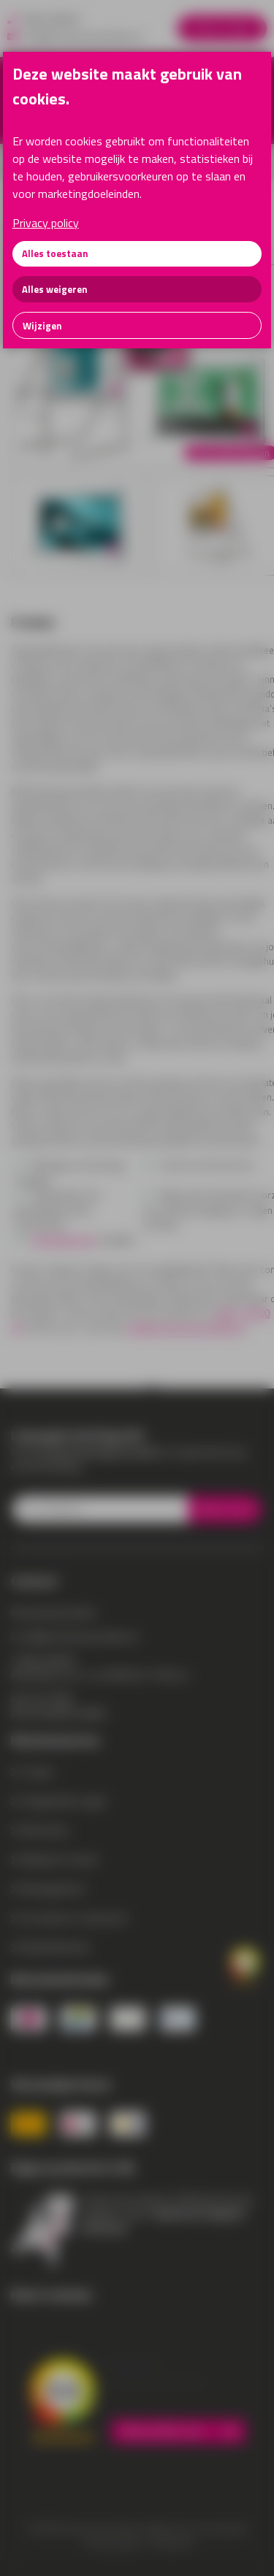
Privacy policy (45, 223)
